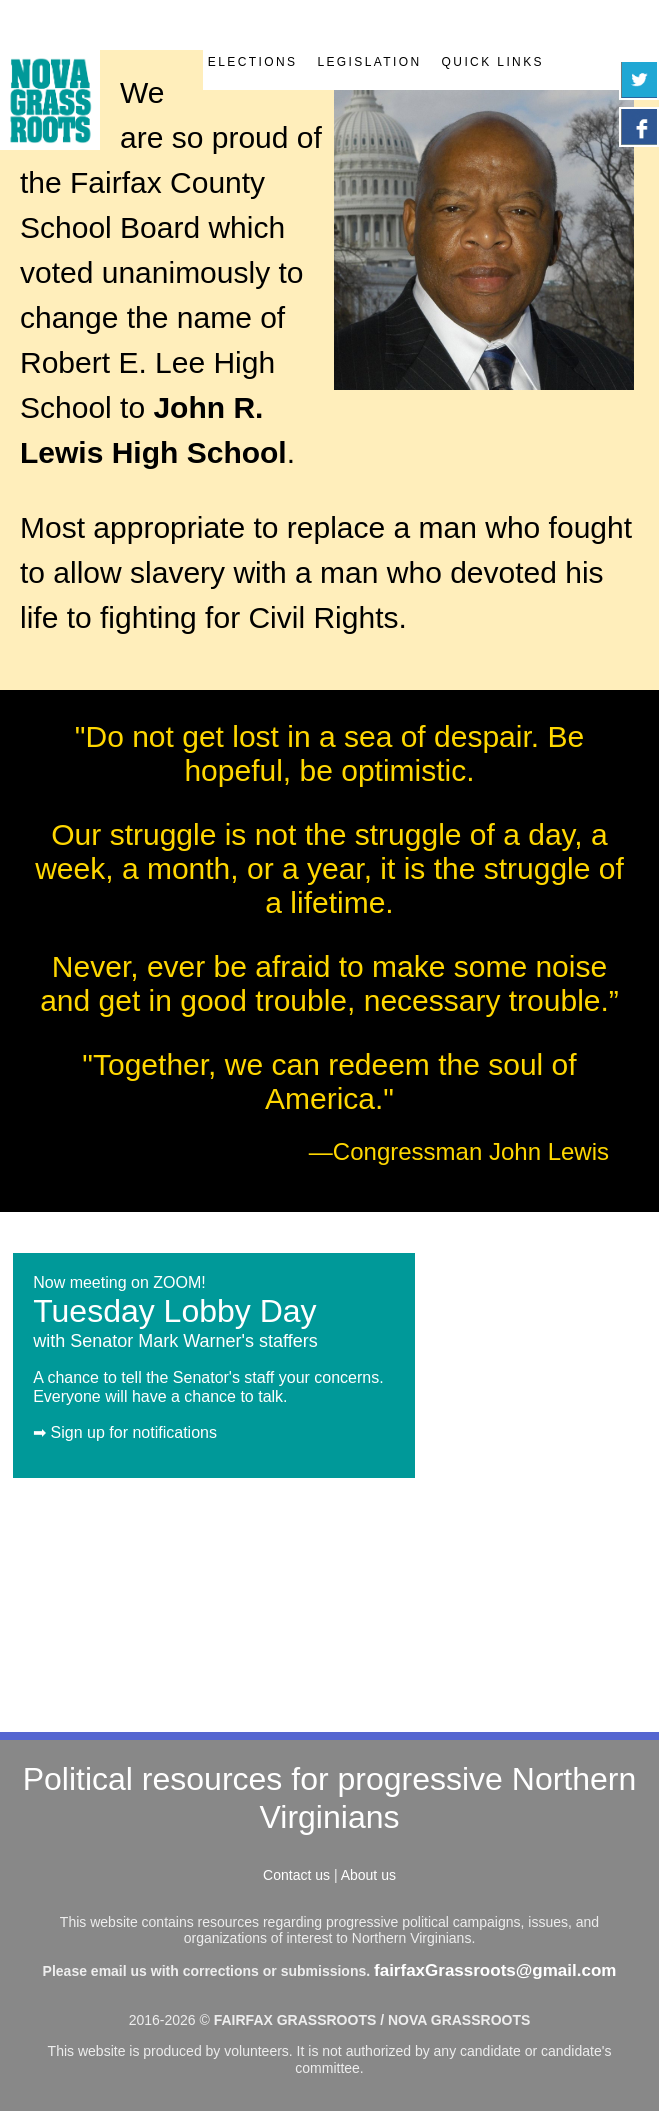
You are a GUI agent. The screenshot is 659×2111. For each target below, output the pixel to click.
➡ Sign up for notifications (125, 1432)
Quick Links (493, 62)
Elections (253, 62)
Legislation (369, 62)
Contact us (296, 1875)
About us (368, 1875)
